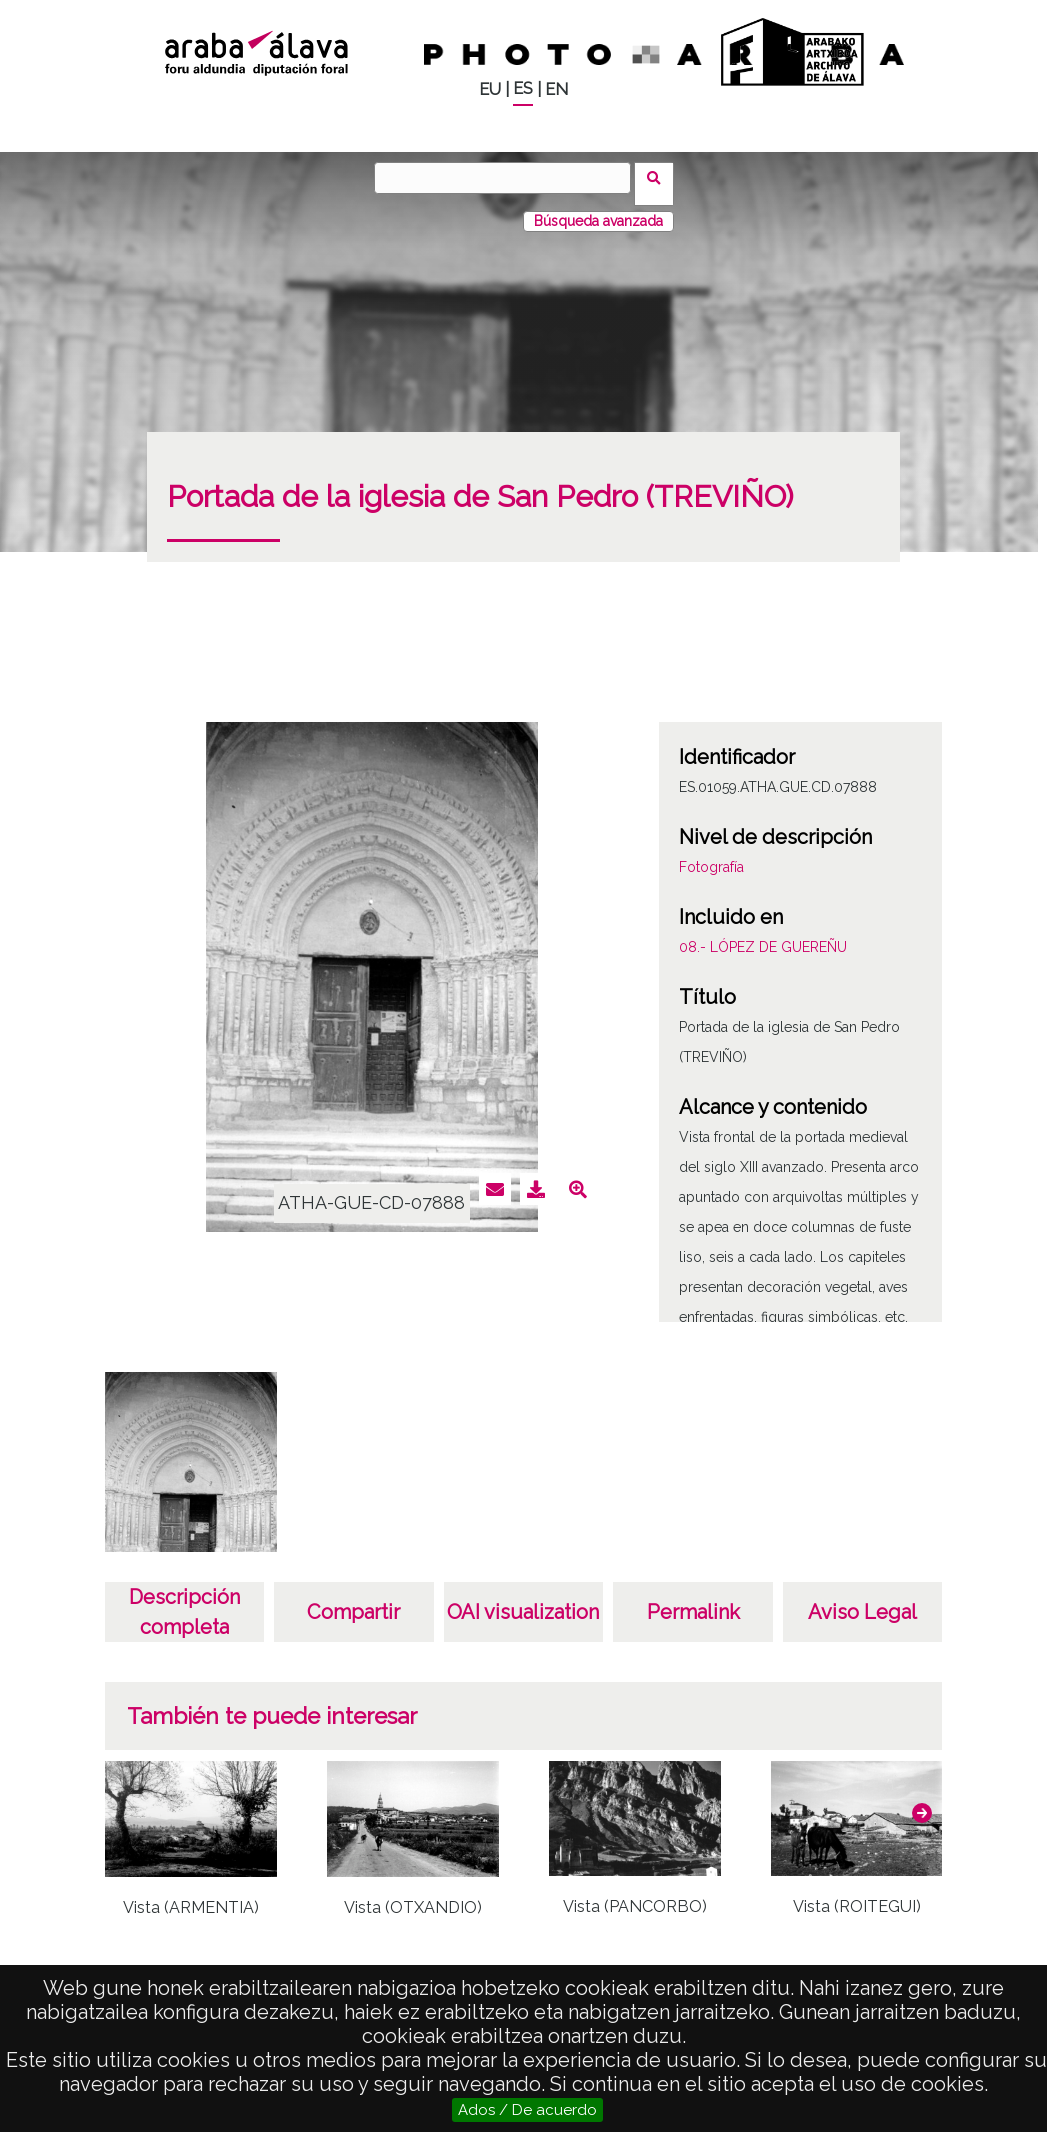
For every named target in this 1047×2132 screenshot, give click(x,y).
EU (490, 89)
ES (523, 88)
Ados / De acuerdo (527, 2110)
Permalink (693, 1600)
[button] (922, 1800)
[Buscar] (509, 178)
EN (556, 89)
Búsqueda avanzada (598, 209)
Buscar (660, 177)
